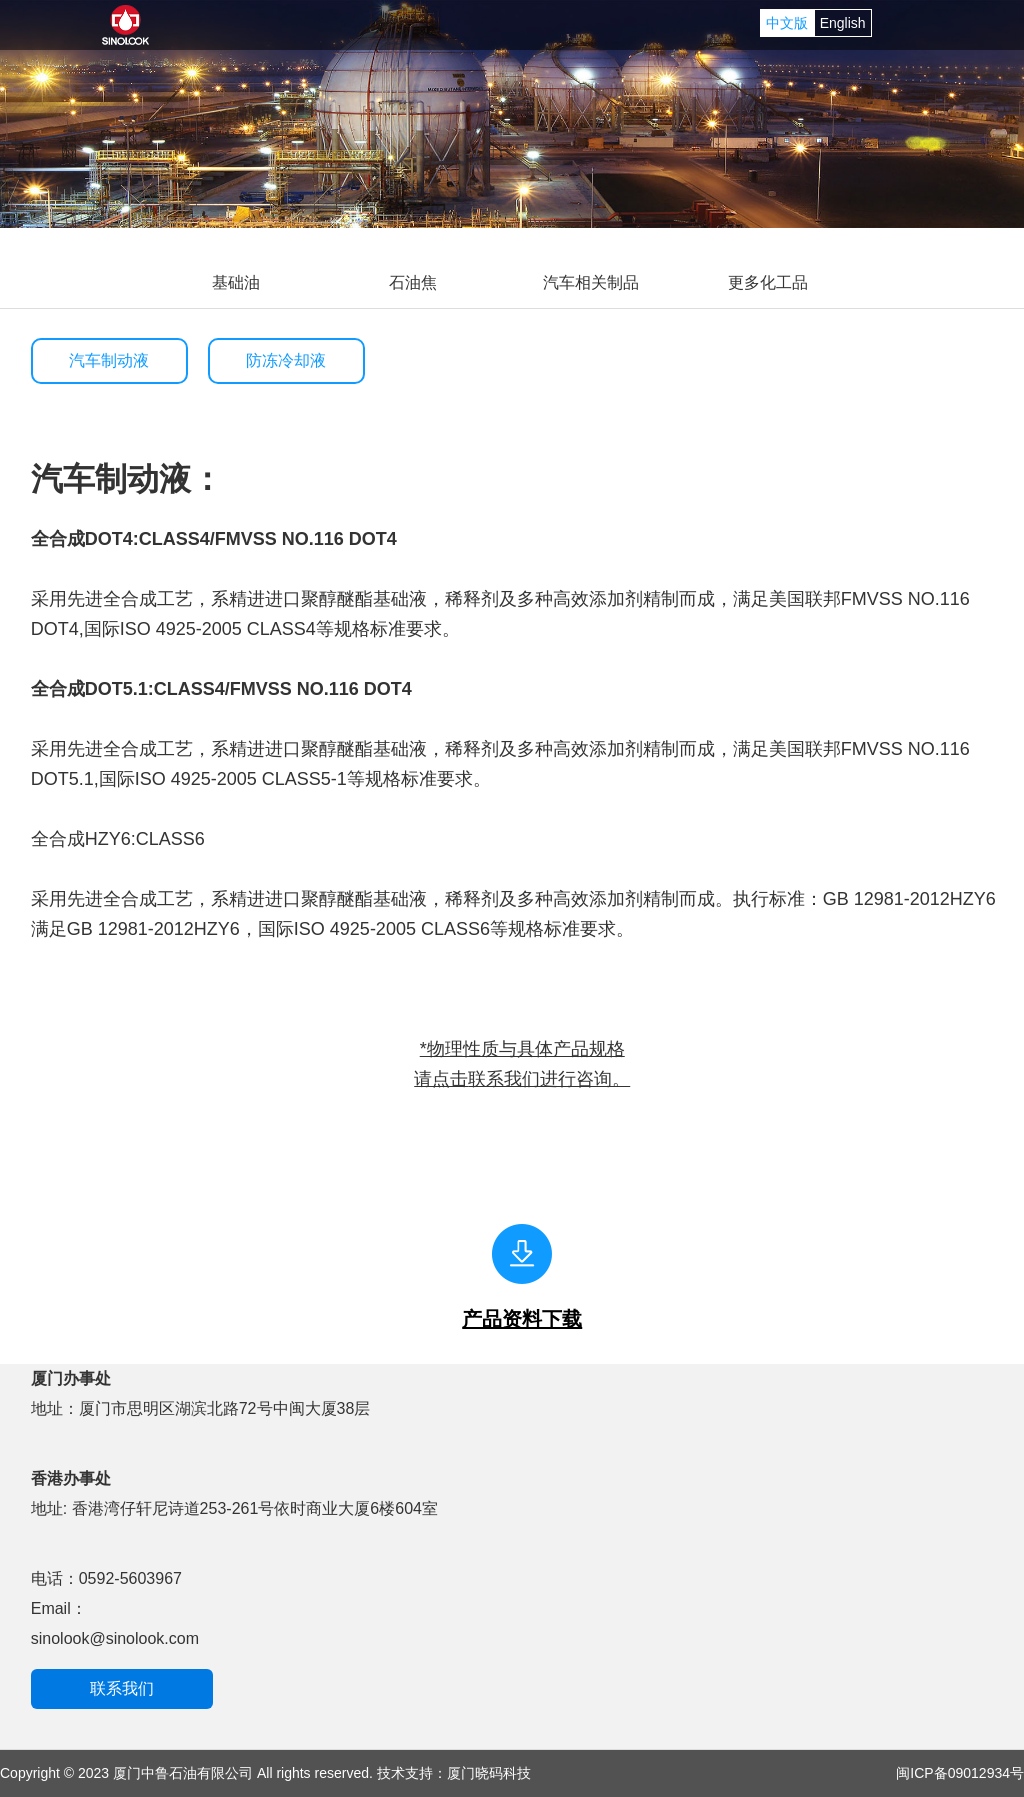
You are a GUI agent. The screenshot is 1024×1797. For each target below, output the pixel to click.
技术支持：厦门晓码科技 (454, 1773)
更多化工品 (768, 282)
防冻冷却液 (286, 360)
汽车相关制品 (591, 282)
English (843, 23)
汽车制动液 (109, 360)
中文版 (787, 23)
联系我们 (122, 1688)
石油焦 (413, 282)
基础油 (236, 282)
